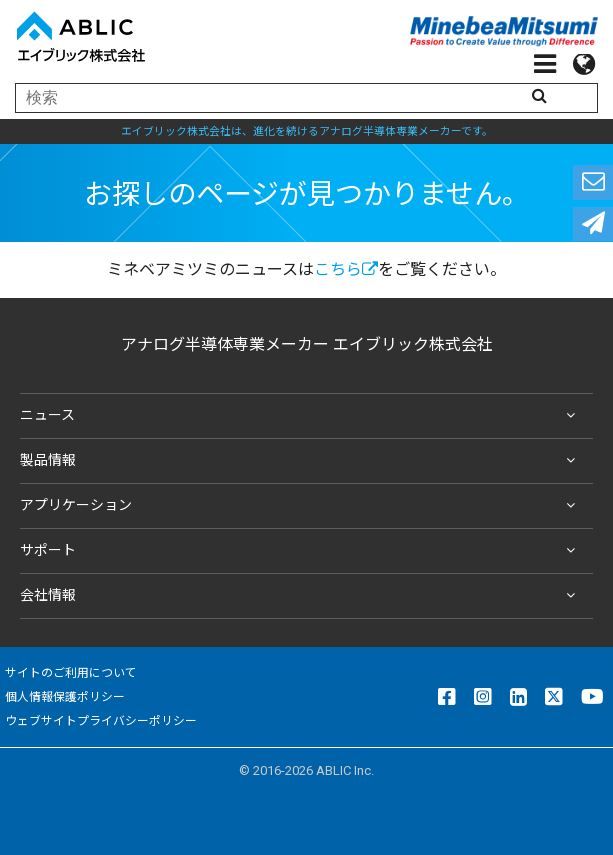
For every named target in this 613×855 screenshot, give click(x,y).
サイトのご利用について (71, 673)
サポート (301, 551)
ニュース (301, 416)
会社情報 (301, 596)
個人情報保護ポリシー (65, 697)
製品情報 (301, 461)
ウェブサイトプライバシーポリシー (101, 721)
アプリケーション (301, 506)
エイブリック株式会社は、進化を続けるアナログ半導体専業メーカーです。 (307, 131)
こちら (346, 269)
